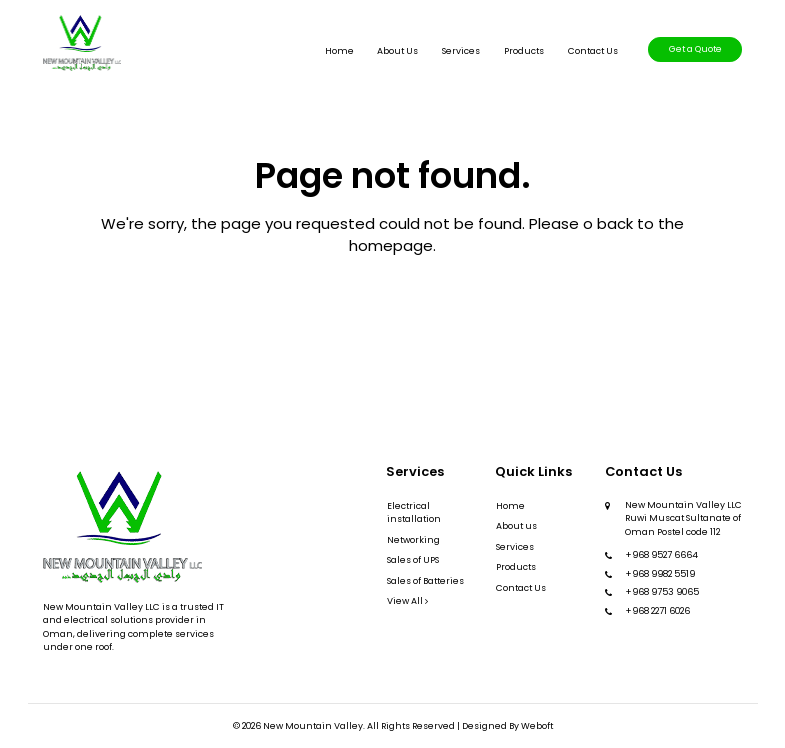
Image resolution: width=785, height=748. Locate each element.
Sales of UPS (413, 560)
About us (397, 51)
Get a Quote (695, 49)
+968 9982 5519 (660, 574)
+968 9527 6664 (661, 555)
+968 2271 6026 (657, 611)
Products (524, 51)
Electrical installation (414, 512)
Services (461, 51)
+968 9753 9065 (662, 592)
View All (407, 601)
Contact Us (593, 51)
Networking (413, 540)
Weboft (537, 726)
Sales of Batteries (425, 581)
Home (339, 51)
